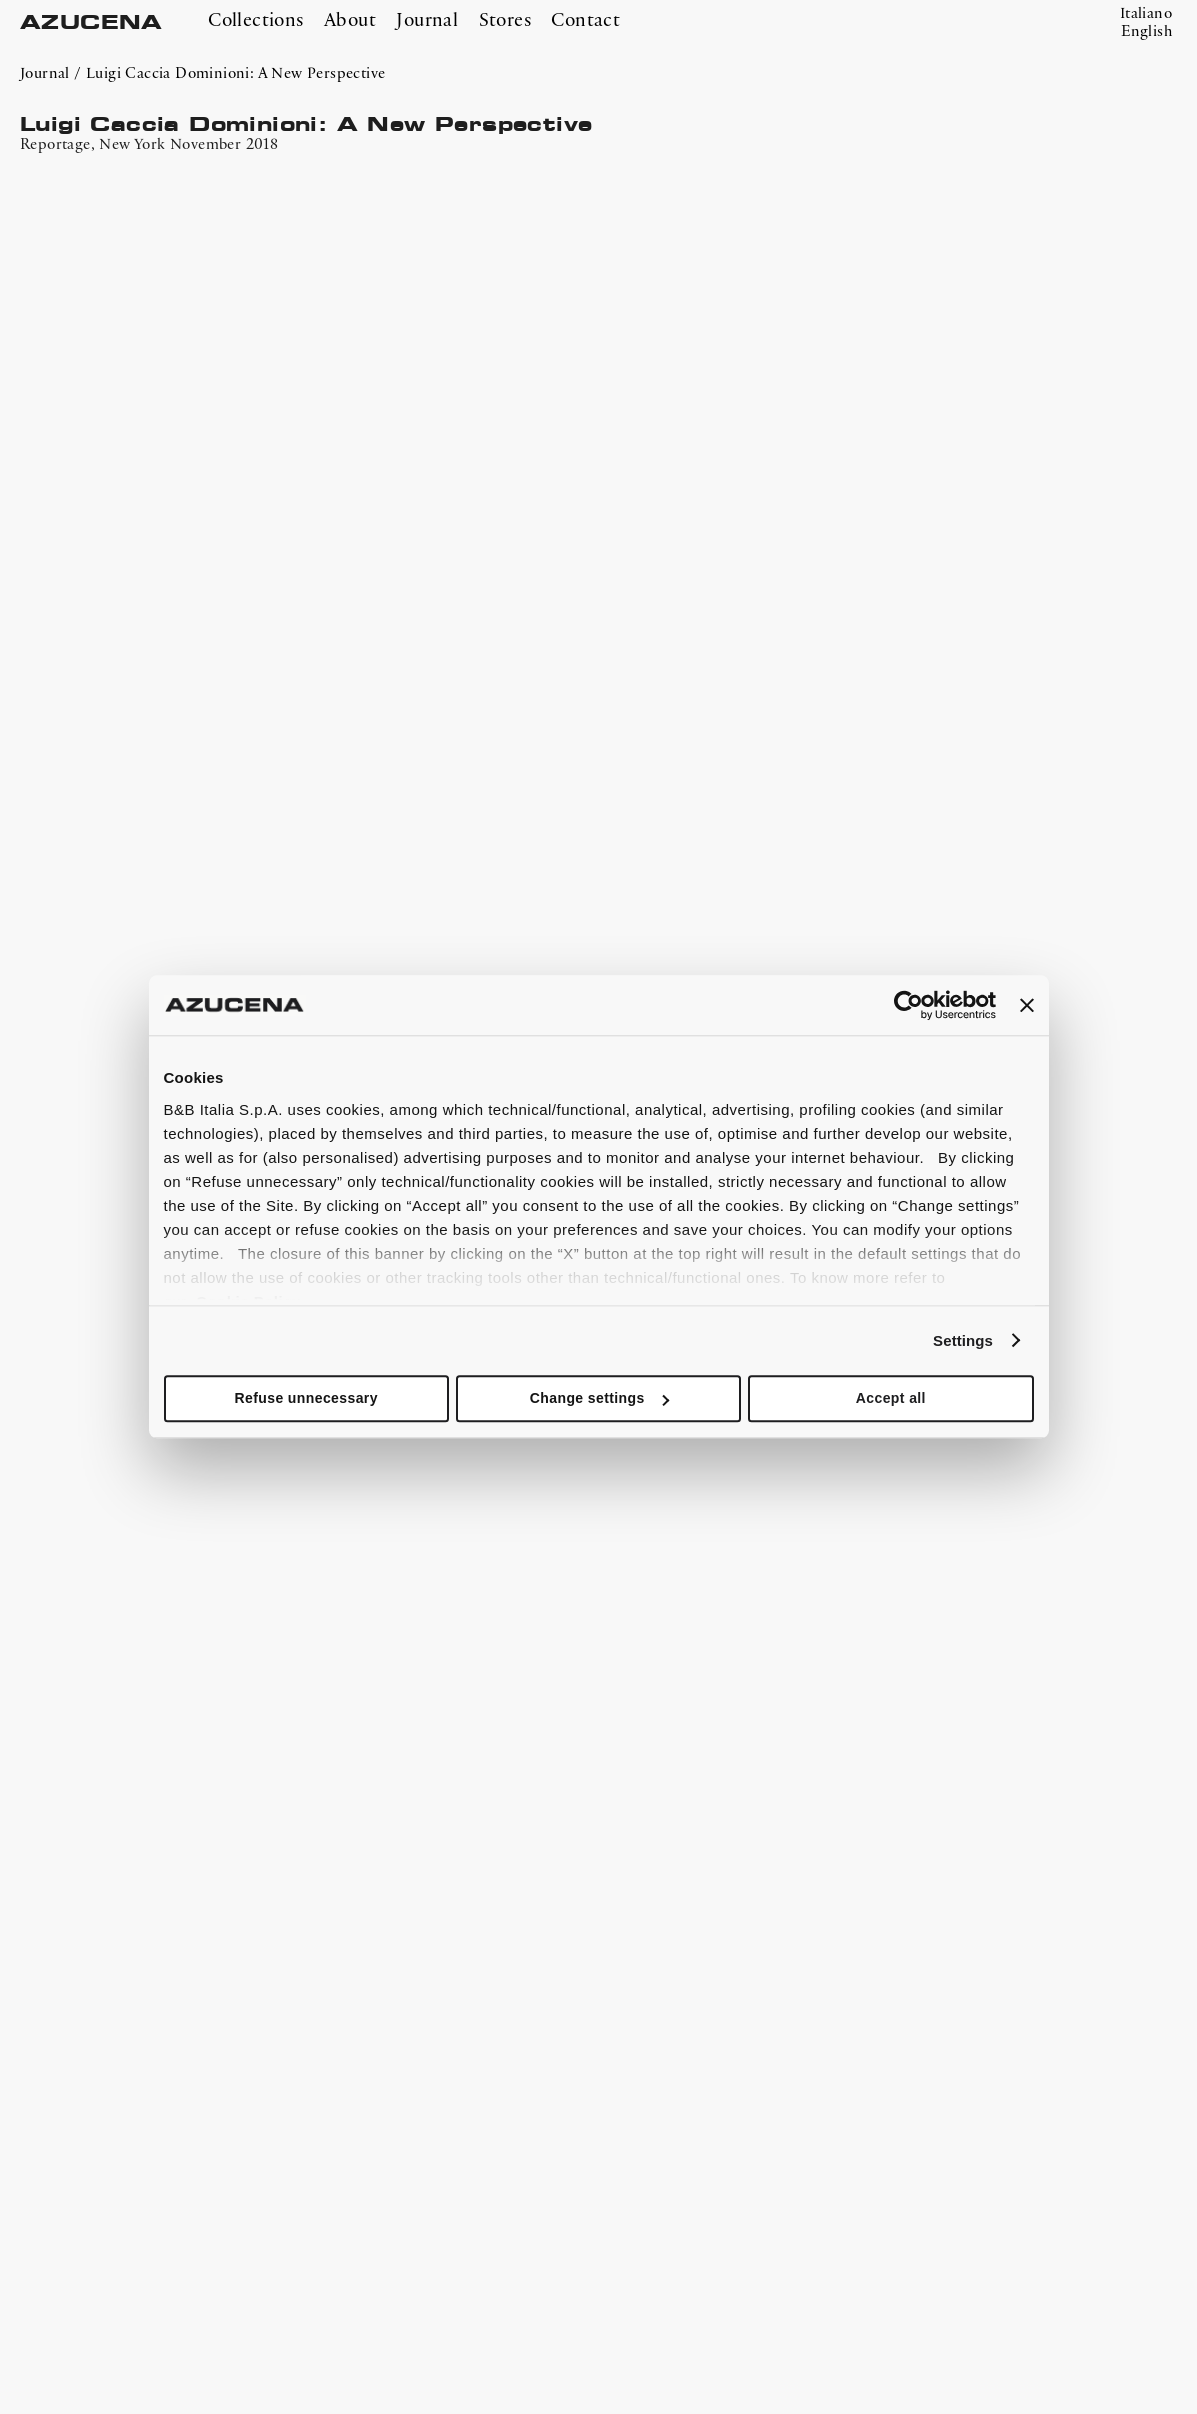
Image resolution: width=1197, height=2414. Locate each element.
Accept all (891, 1398)
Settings (963, 1340)
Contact (585, 21)
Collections (255, 21)
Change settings (599, 1398)
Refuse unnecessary (305, 1398)
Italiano (1146, 14)
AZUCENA (91, 23)
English (1146, 32)
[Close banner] (1027, 1005)
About (350, 21)
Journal (427, 21)
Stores (505, 21)
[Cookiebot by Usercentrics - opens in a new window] (908, 1005)
